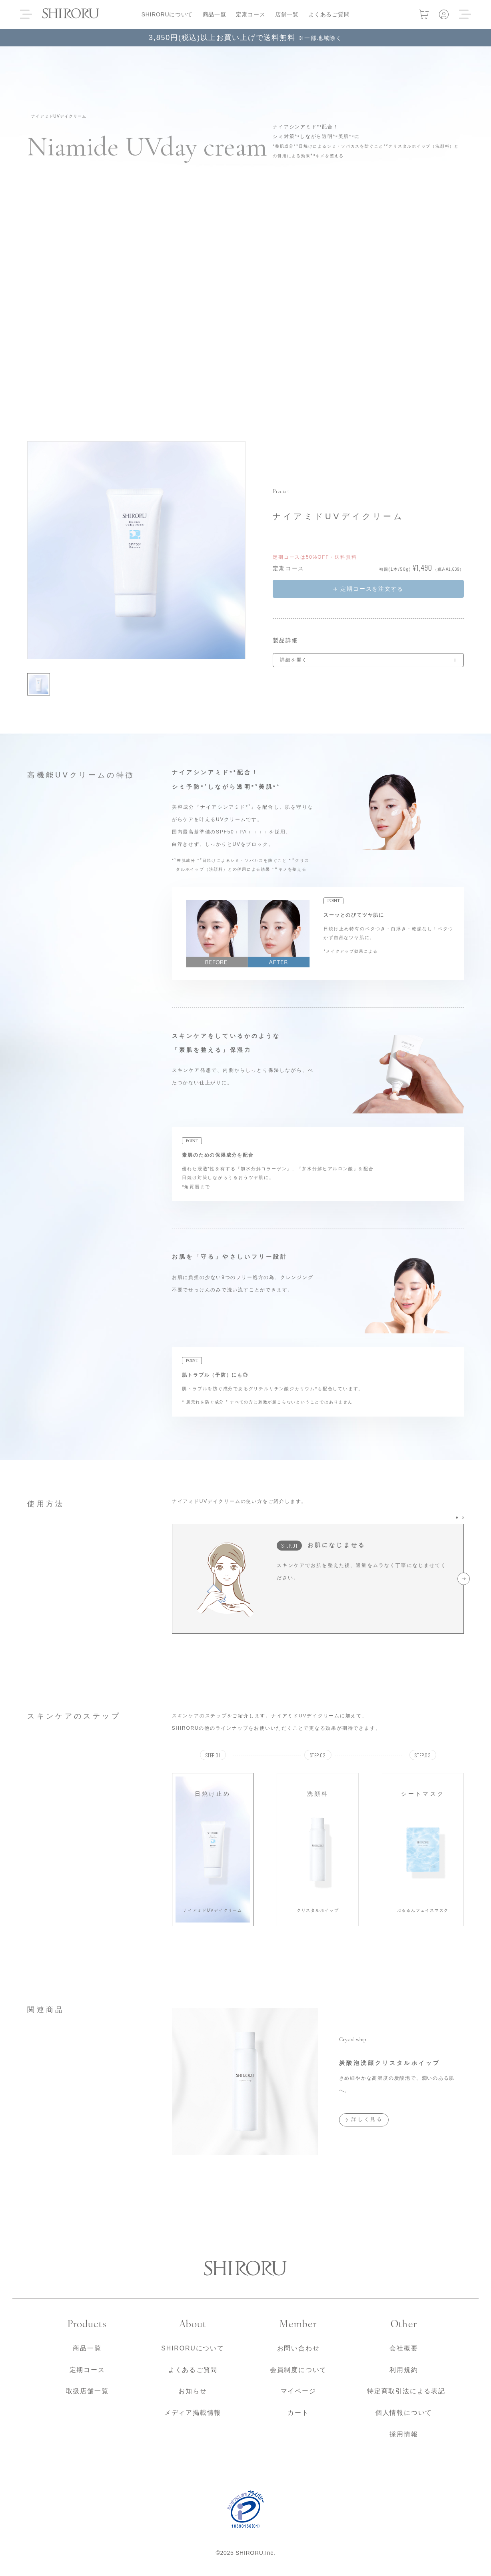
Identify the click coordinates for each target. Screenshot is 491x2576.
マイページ (298, 2391)
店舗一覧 (287, 14)
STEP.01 (289, 1545)
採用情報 (403, 2434)
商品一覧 (214, 14)
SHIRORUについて (167, 14)
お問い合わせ (298, 2348)
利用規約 (403, 2369)
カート (298, 2412)
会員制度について (298, 2369)
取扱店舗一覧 (87, 2391)
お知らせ (192, 2391)
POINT (333, 900)
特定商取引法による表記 (406, 2391)
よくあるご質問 (328, 14)
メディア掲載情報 (192, 2412)
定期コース (250, 14)
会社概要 (403, 2348)
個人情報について (403, 2412)
